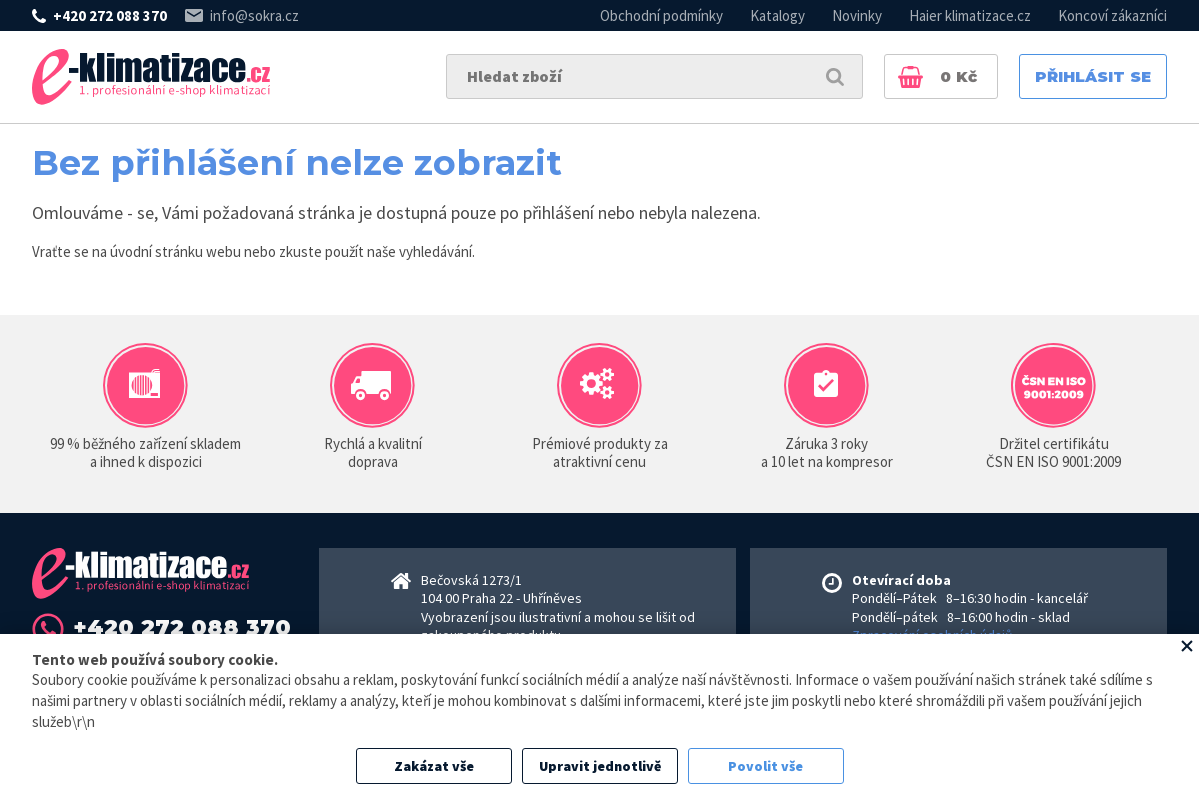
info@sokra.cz (254, 15)
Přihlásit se (1093, 76)
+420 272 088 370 (110, 15)
